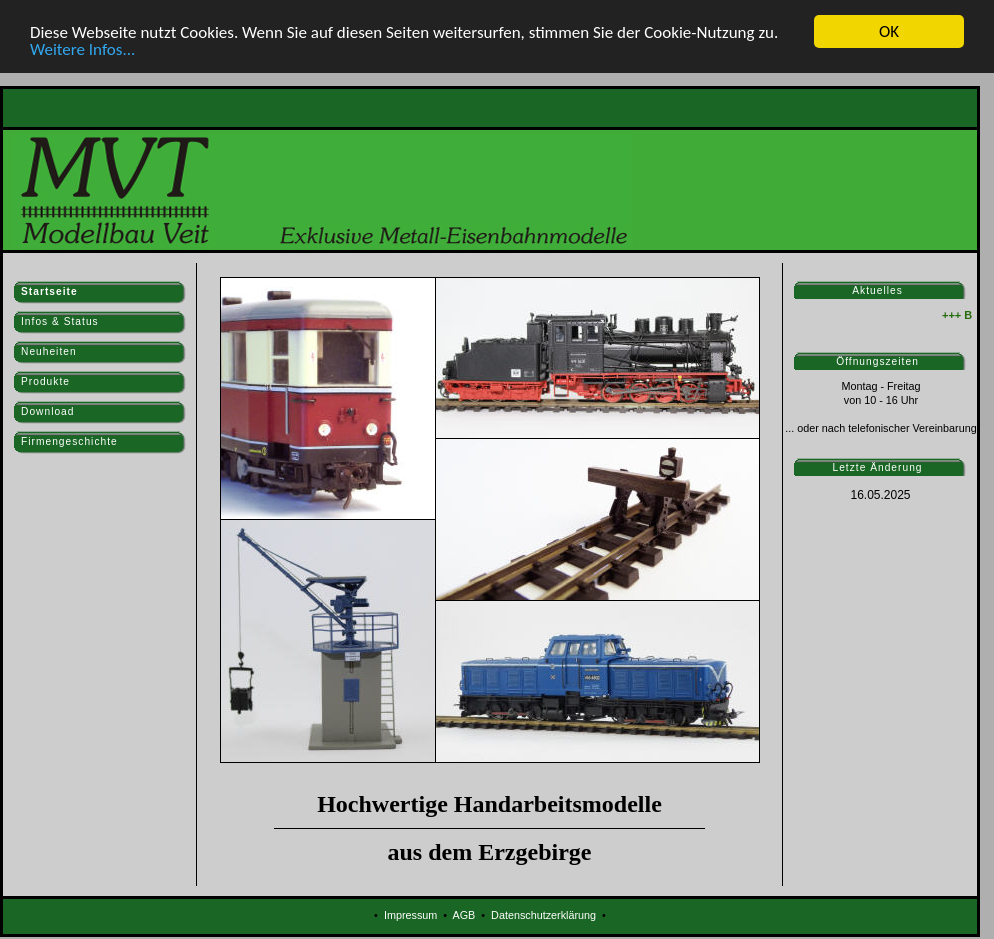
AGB (463, 915)
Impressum (410, 915)
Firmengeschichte (69, 441)
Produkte (45, 381)
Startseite (49, 291)
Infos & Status (60, 321)
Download (47, 411)
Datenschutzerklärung (543, 915)
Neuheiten (49, 351)
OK (889, 31)
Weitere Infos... (82, 48)
